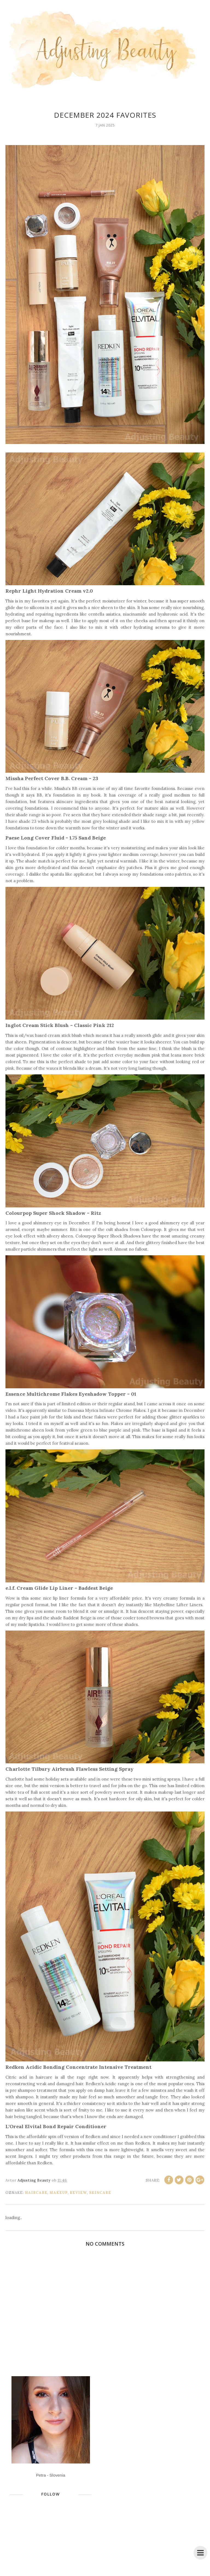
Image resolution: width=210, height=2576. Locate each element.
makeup (58, 2192)
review (78, 2192)
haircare (36, 2192)
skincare (100, 2192)
